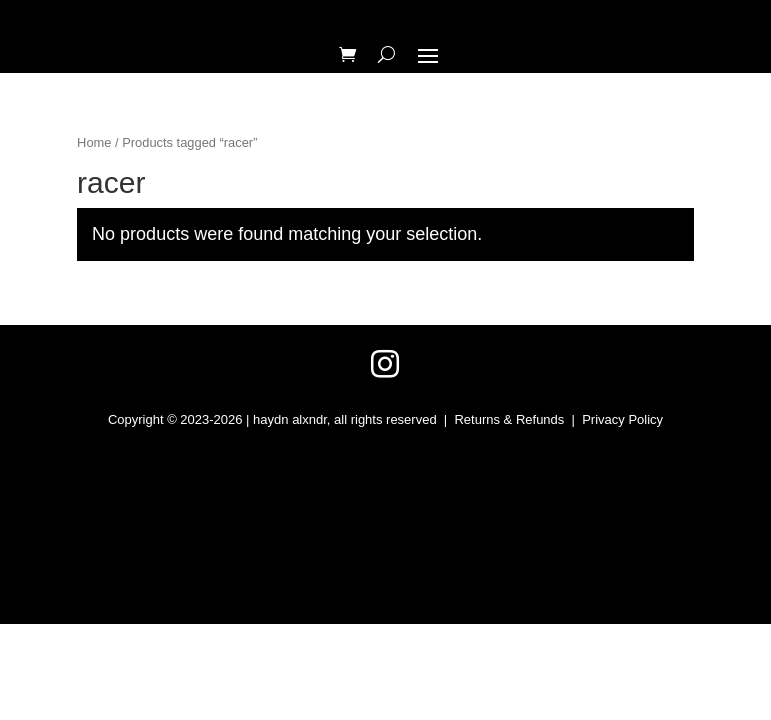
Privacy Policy (622, 419)
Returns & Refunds (509, 419)
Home (94, 142)
